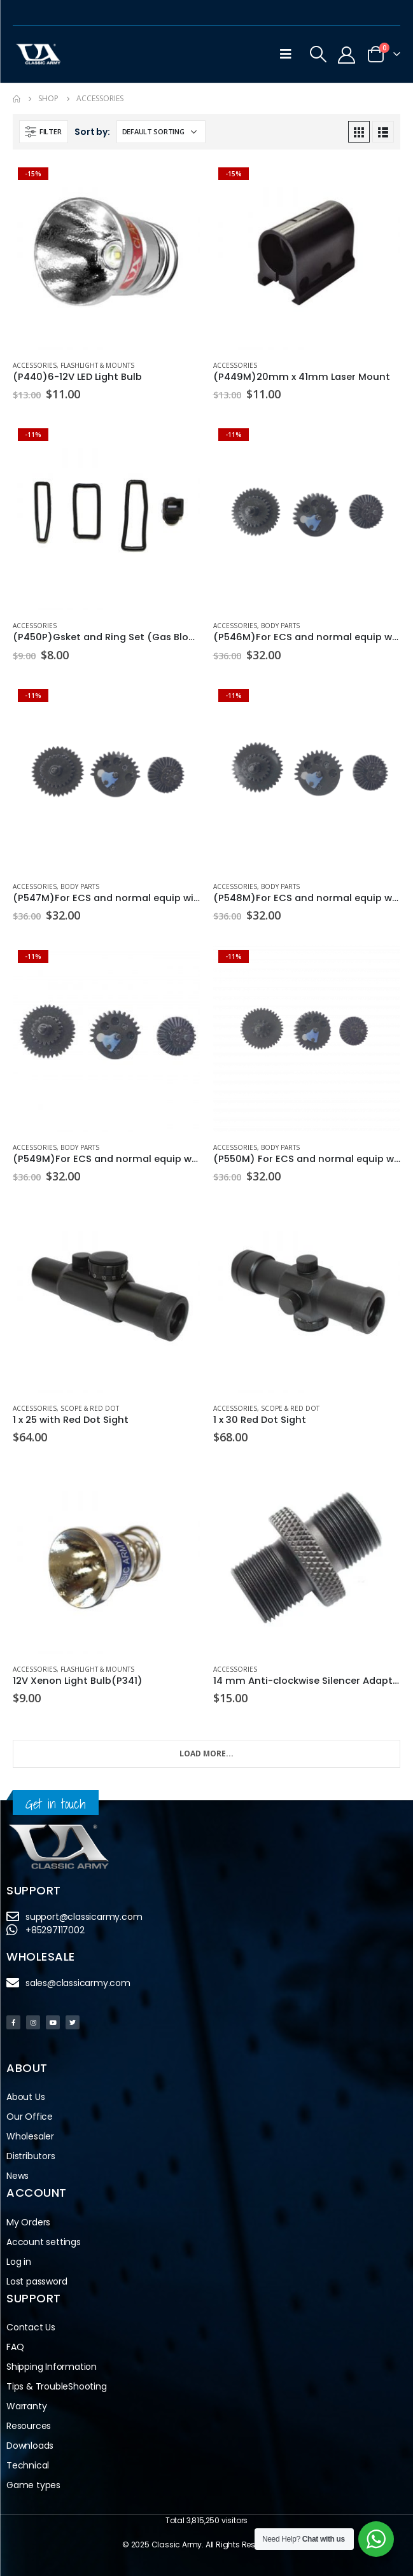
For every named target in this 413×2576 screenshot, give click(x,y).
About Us (25, 2096)
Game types (33, 2485)
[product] (106, 256)
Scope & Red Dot (89, 1408)
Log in (18, 2261)
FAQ (15, 2347)
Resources (28, 2425)
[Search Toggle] (318, 54)
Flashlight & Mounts (97, 365)
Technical (27, 2465)
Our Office (29, 2116)
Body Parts (280, 625)
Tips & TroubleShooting (56, 2386)
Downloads (29, 2445)
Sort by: (91, 131)
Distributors (34, 2156)
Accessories (35, 365)
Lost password (36, 2281)
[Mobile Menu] (286, 54)
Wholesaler (30, 2136)
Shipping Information (51, 2366)
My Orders (28, 2222)
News (17, 2175)
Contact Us (30, 2327)
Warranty (26, 2406)
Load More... (206, 1753)
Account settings (43, 2242)
